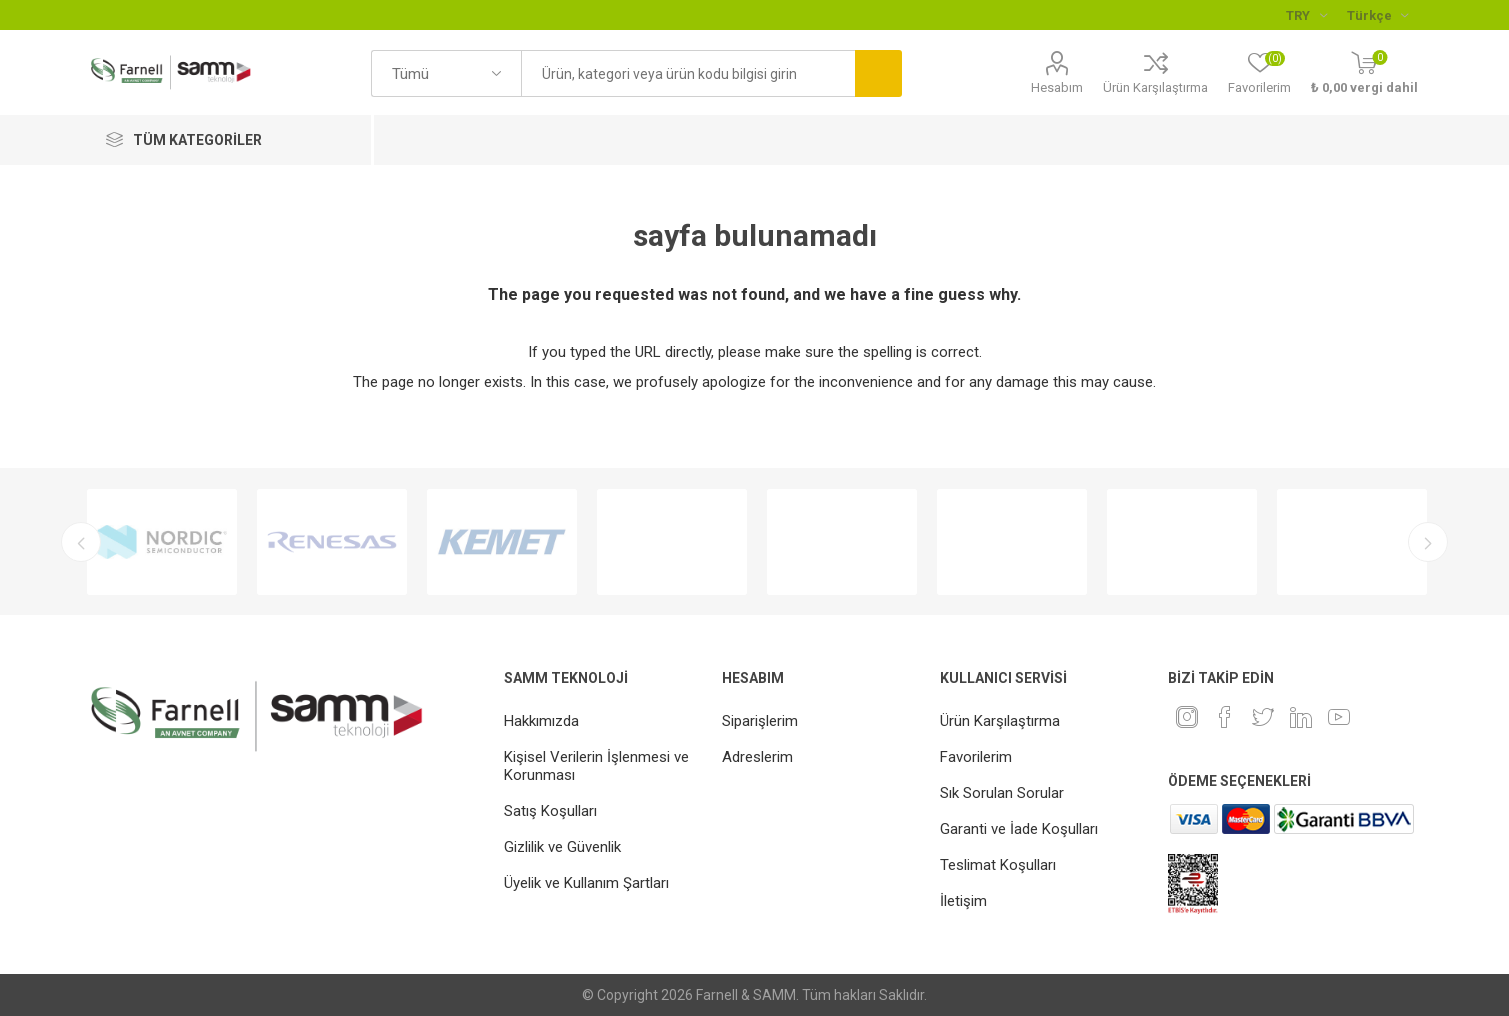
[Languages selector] (1377, 15)
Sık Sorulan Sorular (1002, 793)
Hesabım (1057, 87)
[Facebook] (1225, 717)
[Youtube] (1339, 717)
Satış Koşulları (550, 811)
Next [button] (1428, 542)
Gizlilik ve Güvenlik (562, 847)
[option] (162, 542)
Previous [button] (81, 542)
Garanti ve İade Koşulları (1019, 829)
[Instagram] (1187, 717)
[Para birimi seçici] (1306, 15)
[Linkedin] (1301, 717)
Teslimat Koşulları (998, 865)
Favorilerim (976, 757)
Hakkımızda (541, 721)
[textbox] (688, 73)
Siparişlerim (760, 721)
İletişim (963, 901)
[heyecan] (1263, 717)
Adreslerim (757, 757)
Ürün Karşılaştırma (1155, 87)
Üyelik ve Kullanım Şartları (586, 883)
